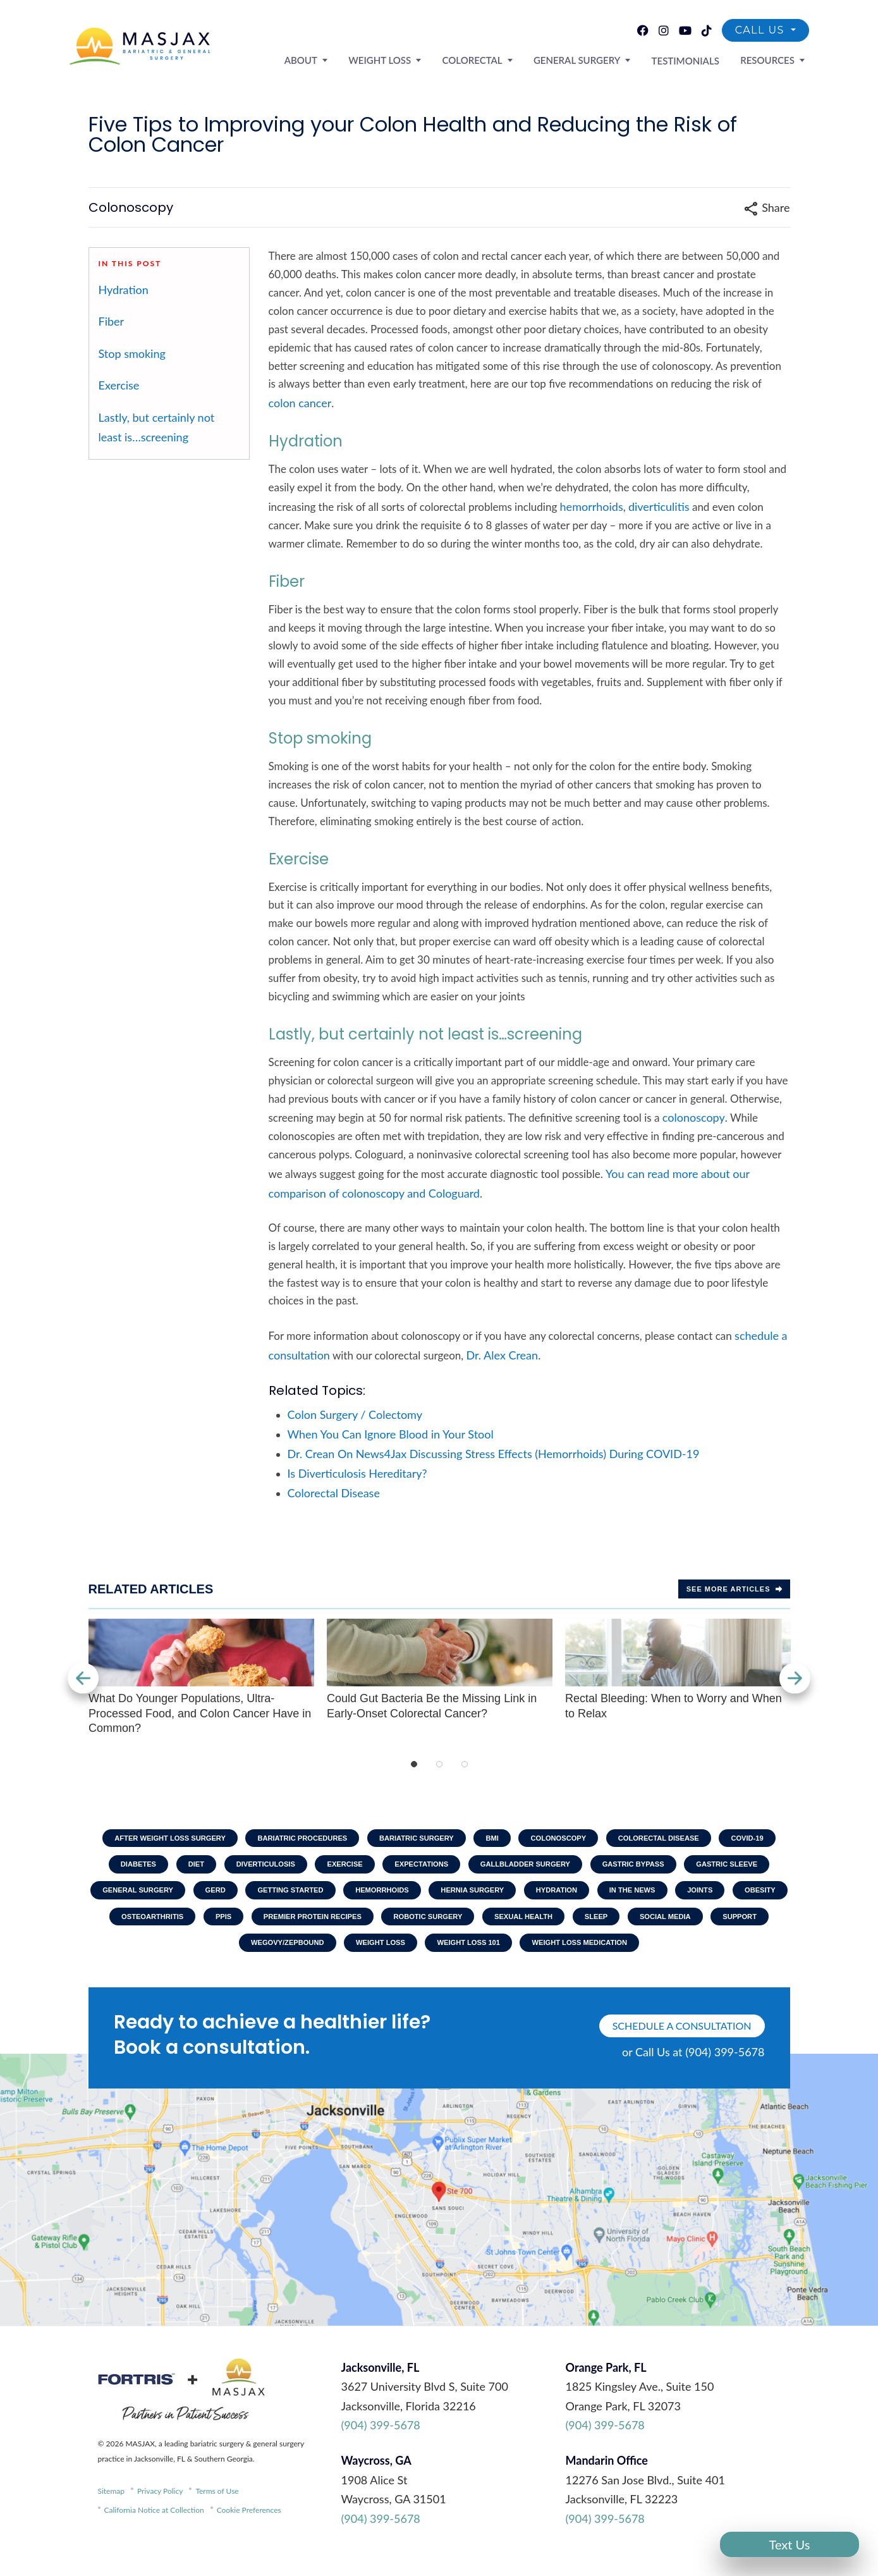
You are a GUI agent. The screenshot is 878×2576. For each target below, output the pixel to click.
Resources (772, 59)
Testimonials (698, 60)
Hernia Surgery (634, 1896)
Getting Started (436, 1896)
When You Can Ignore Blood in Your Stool (391, 1434)
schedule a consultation (682, 2041)
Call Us (761, 32)
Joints (195, 1926)
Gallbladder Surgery (619, 1867)
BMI (532, 1838)
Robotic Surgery (646, 1926)
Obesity (260, 1926)
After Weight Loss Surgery (181, 1838)
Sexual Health (750, 1926)
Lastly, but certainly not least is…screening (157, 427)
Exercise (119, 385)
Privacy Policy (160, 2507)
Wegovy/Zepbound (385, 1955)
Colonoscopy (604, 1838)
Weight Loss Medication (703, 1955)
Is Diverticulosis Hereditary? (357, 1473)
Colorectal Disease (334, 1493)
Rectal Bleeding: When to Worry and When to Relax (678, 1669)
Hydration (124, 290)
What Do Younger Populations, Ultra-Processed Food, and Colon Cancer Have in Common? (201, 1676)
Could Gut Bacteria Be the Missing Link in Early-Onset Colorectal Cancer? (439, 1669)
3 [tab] (464, 1764)
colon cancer (300, 403)
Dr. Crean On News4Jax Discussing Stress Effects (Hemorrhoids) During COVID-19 (494, 1454)
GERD (354, 1896)
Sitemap (111, 2507)
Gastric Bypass (737, 1867)
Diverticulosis (337, 1867)
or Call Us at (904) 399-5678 (693, 2068)
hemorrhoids (591, 506)
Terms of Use (216, 2507)
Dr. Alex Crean (502, 1355)
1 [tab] (414, 1764)
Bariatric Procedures (325, 1838)
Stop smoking (132, 353)
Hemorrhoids (535, 1896)
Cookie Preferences (249, 2526)
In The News (121, 1926)
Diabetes (197, 1867)
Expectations (506, 1867)
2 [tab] (439, 1764)
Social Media (210, 1955)
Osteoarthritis (346, 1926)
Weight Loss (417, 59)
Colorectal (502, 59)
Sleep (135, 1955)
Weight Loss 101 (582, 1955)
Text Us (789, 2544)
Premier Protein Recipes (520, 1926)
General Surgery (597, 59)
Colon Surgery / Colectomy (355, 1414)
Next (790, 1678)
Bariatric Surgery (449, 1838)
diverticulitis (659, 506)
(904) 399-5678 (380, 2441)
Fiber (112, 321)
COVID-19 (125, 1867)
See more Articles (734, 1589)
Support (292, 1955)
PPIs (423, 1926)
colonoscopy (693, 1117)
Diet (260, 1867)
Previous (88, 1678)
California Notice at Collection (154, 2526)
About (347, 59)
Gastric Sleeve (163, 1896)
